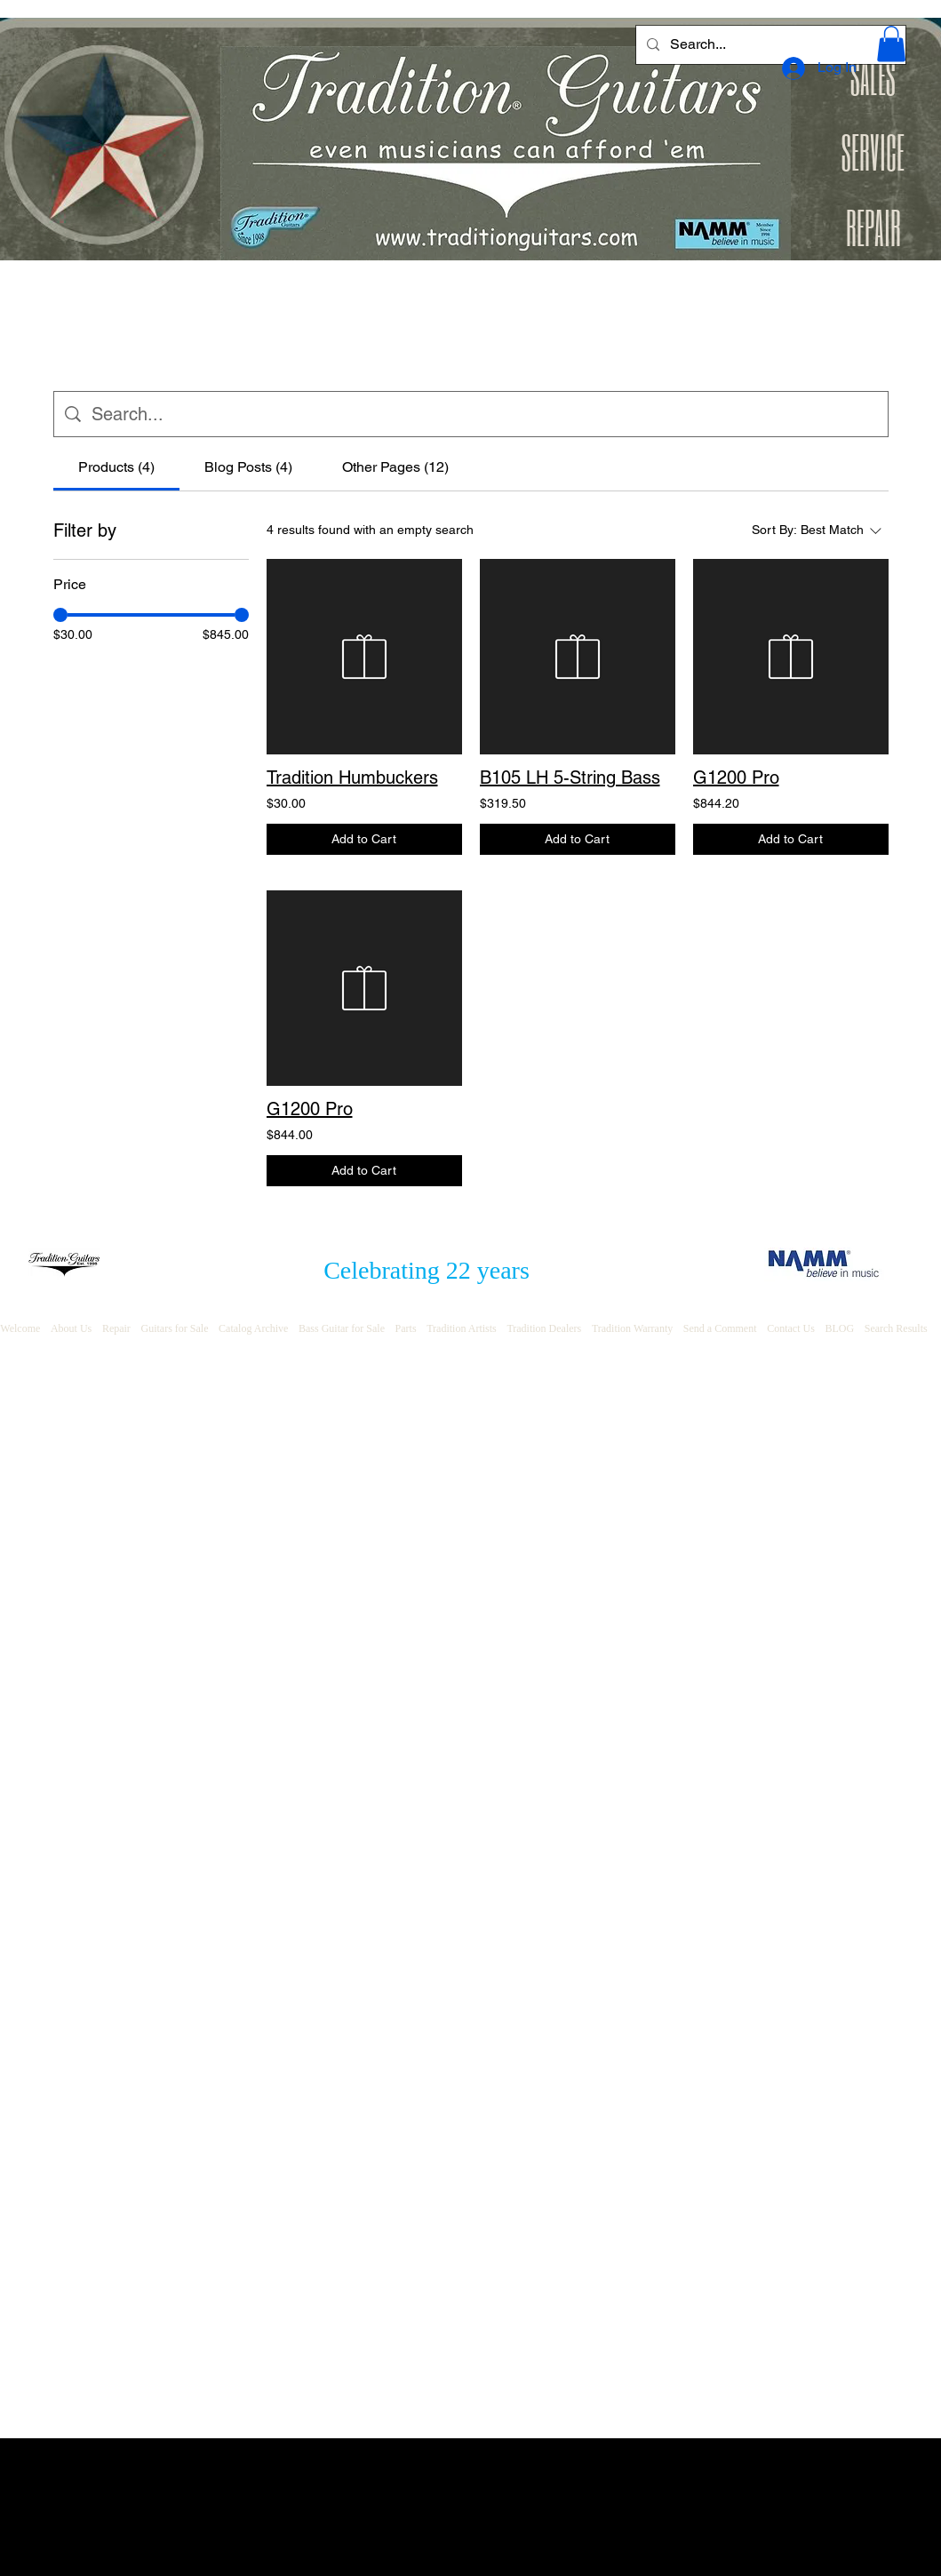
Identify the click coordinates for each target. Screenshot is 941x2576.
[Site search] (484, 414)
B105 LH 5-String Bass (570, 777)
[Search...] (769, 45)
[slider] (60, 615)
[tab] (116, 467)
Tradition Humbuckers (352, 777)
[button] (891, 44)
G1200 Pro (736, 777)
